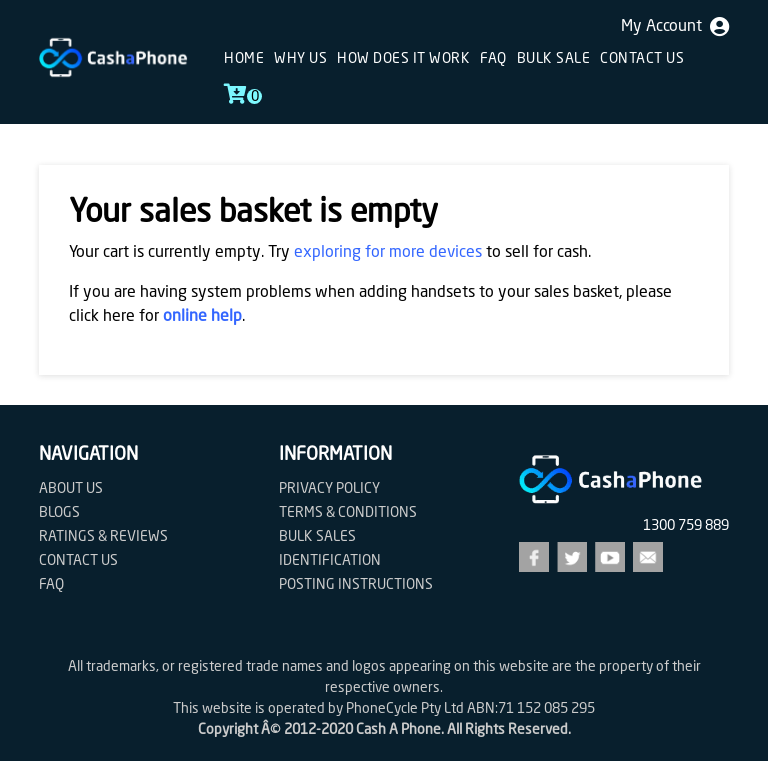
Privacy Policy (329, 489)
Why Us (300, 59)
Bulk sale (554, 59)
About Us (71, 489)
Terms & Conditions (348, 513)
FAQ (493, 59)
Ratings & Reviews (103, 537)
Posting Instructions (356, 585)
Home (244, 59)
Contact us (642, 59)
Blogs (59, 513)
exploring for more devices (388, 253)
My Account (675, 27)
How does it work (403, 59)
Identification (330, 561)
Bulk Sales (317, 537)
